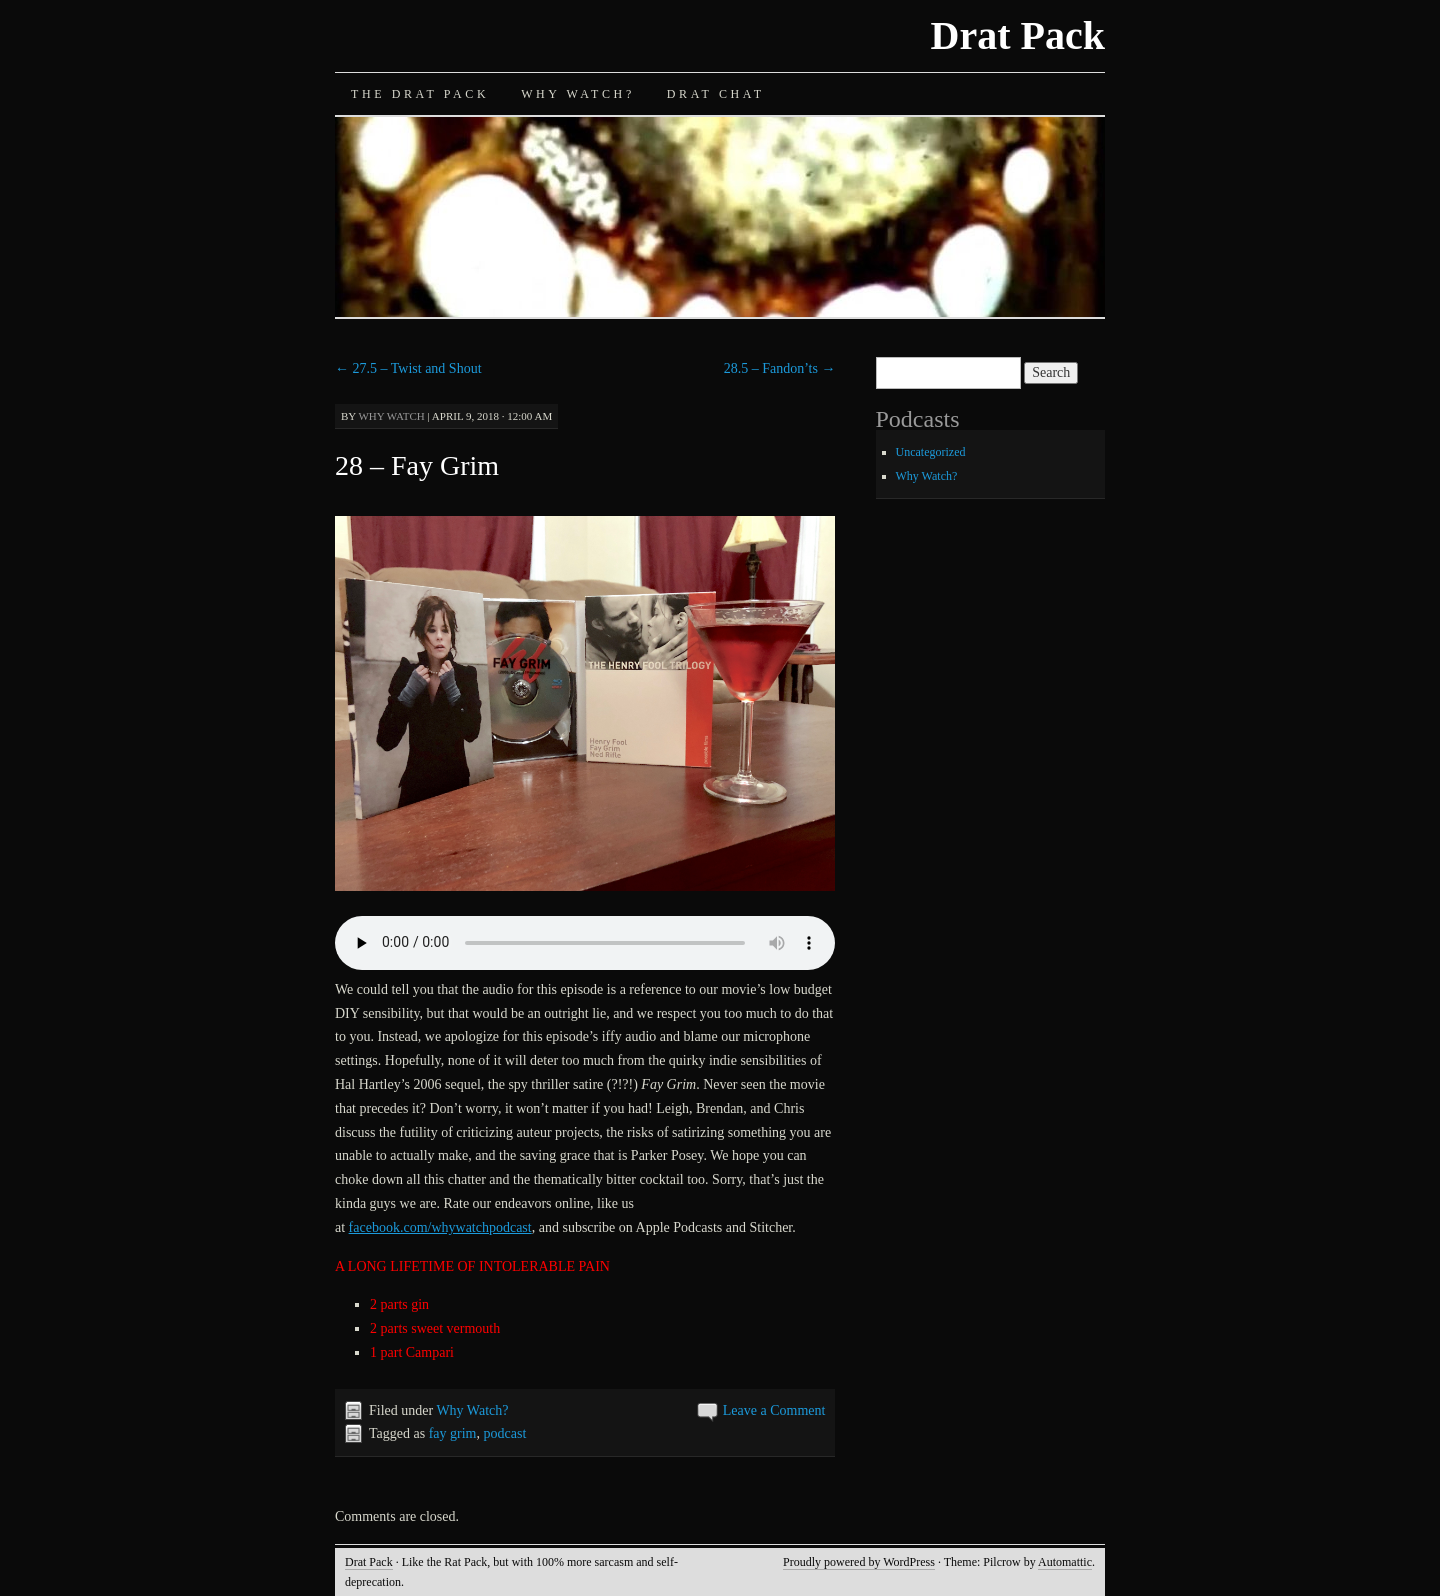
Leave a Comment (774, 1410)
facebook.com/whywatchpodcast (440, 1227)
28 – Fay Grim (417, 465)
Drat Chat (716, 94)
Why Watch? (578, 94)
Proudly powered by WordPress (859, 1562)
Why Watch (391, 416)
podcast (505, 1433)
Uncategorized (931, 452)
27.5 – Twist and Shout (408, 368)
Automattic (1065, 1562)
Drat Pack (1018, 35)
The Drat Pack (420, 94)
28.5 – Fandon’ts (780, 368)
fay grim (453, 1433)
